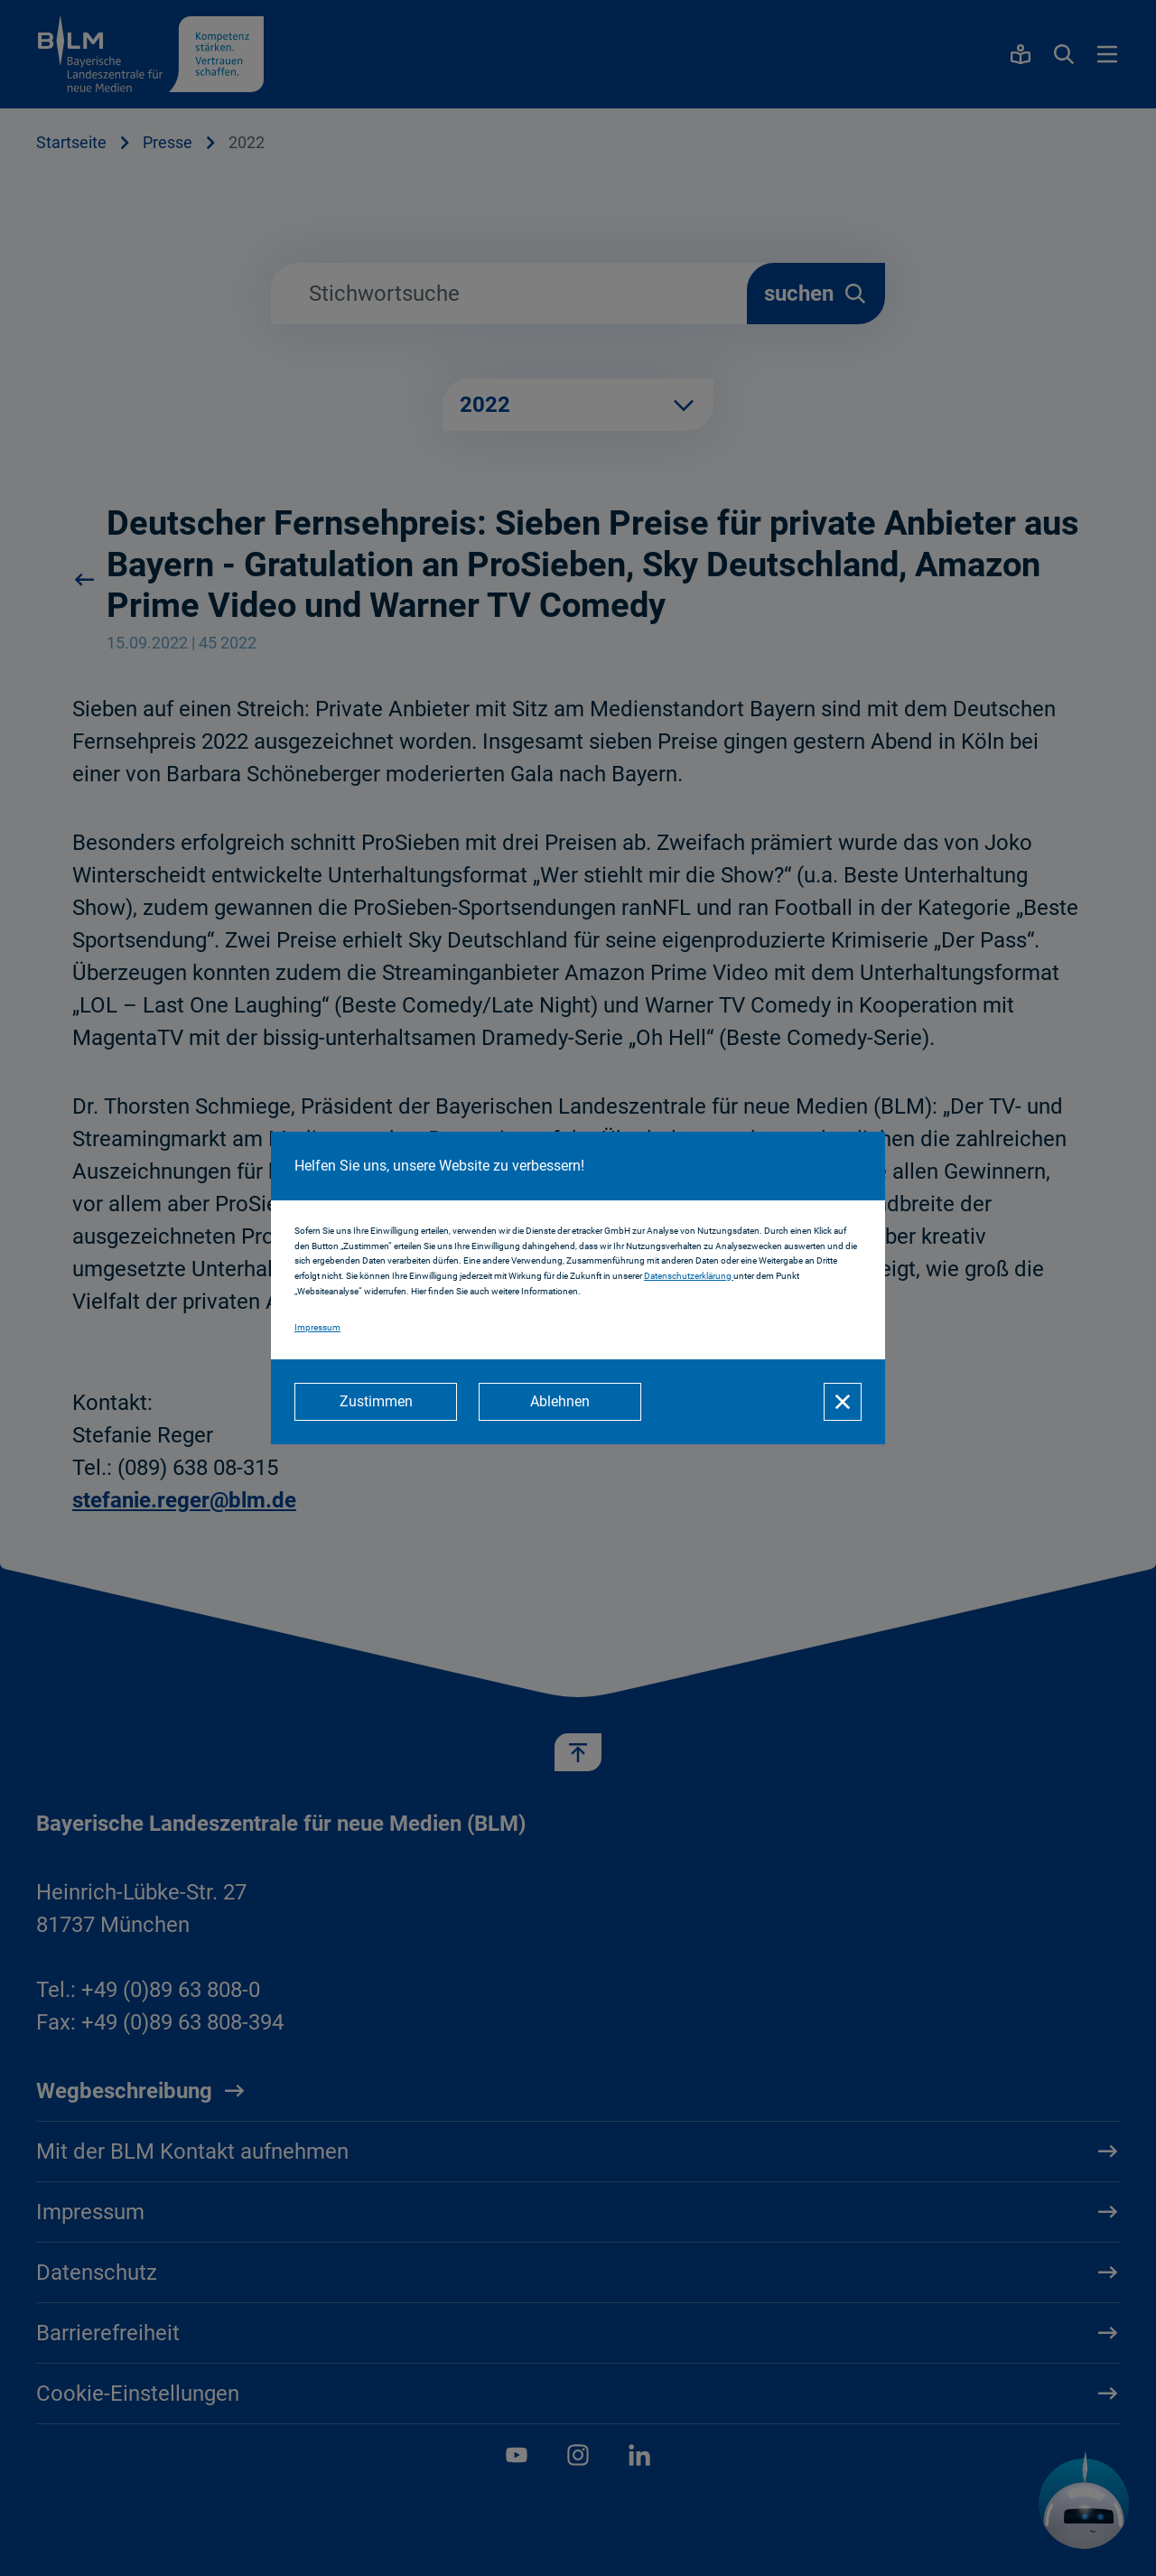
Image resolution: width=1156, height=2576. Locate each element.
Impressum (317, 1327)
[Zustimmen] (375, 1402)
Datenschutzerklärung (688, 1276)
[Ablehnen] (560, 1402)
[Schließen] (843, 1402)
